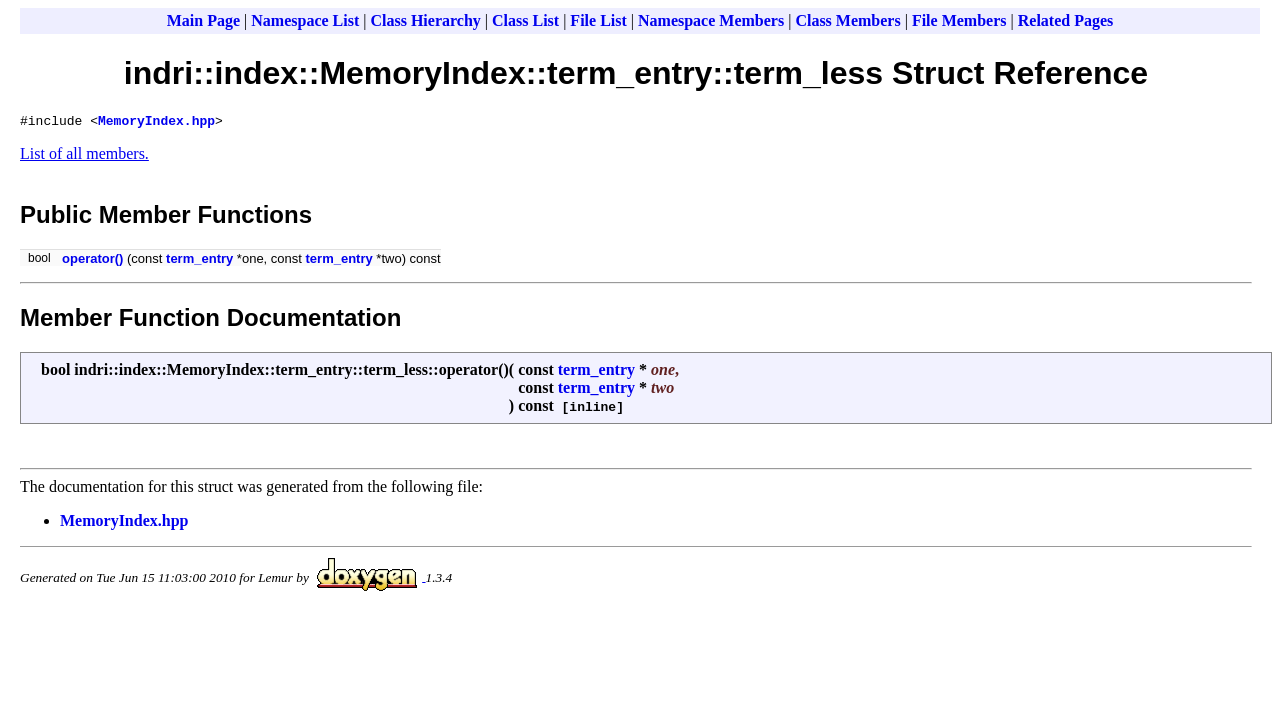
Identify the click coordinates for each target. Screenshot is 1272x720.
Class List (525, 20)
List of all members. (84, 156)
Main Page (203, 20)
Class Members (847, 20)
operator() (92, 261)
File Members (959, 20)
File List (598, 20)
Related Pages (1066, 20)
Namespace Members (711, 20)
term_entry (199, 261)
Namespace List (305, 20)
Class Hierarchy (425, 20)
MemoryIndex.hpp (156, 123)
